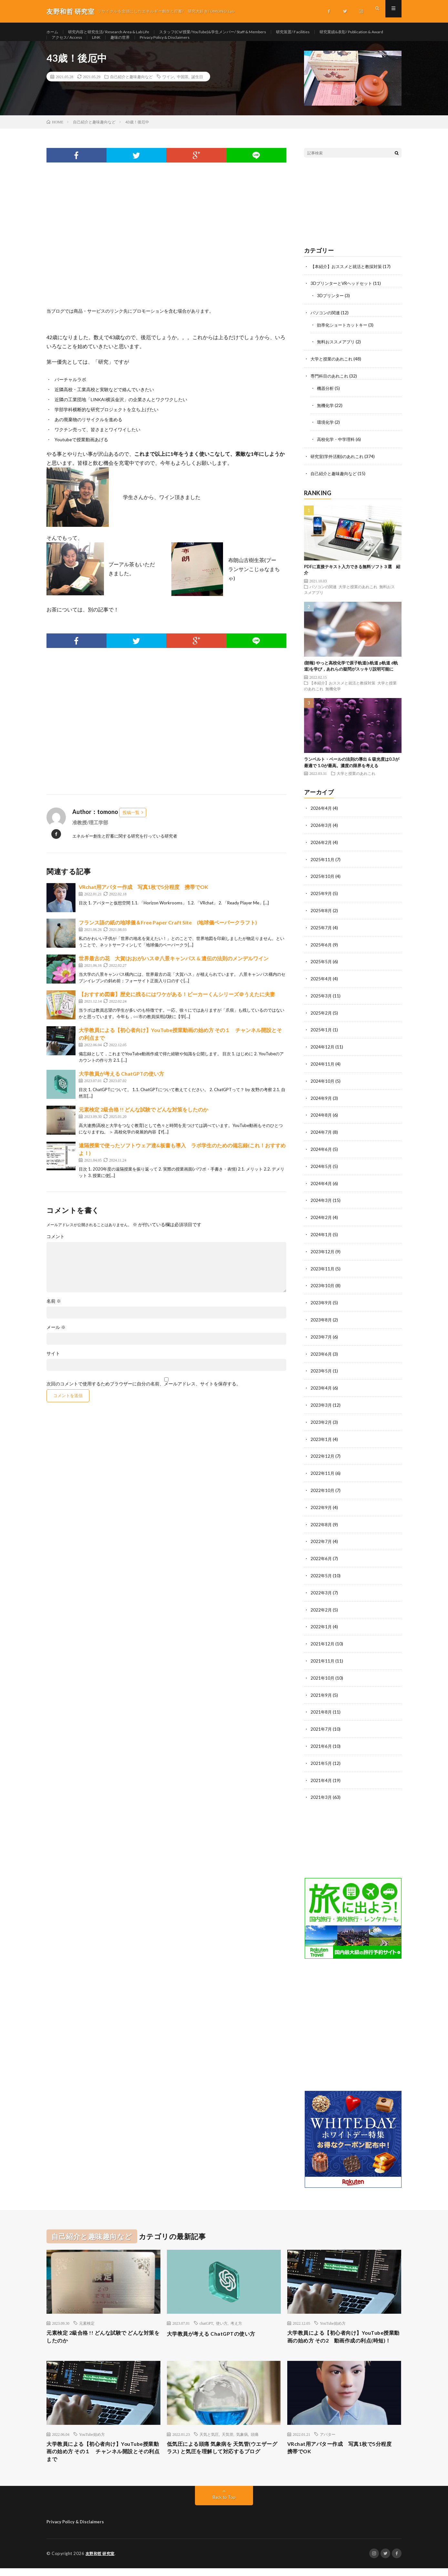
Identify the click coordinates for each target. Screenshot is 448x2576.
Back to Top (224, 2505)
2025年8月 (321, 918)
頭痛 (255, 2439)
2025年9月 (321, 901)
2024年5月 (321, 1170)
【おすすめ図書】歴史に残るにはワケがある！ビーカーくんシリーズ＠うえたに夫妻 (177, 1007)
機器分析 (326, 399)
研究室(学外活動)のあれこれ (339, 466)
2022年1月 (321, 1623)
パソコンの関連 (326, 325)
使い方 (222, 2317)
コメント (55, 1249)
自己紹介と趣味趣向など (131, 89)
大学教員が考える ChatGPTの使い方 (121, 1086)
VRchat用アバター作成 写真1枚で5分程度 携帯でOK (143, 900)
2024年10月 (323, 1086)
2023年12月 (323, 1254)
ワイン (168, 89)
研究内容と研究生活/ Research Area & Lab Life (117, 32)
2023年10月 (323, 1287)
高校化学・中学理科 (337, 449)
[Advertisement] (166, 256)
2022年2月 (321, 1607)
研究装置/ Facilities (327, 32)
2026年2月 (321, 851)
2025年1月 (321, 1035)
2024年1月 (321, 1237)
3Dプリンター (331, 308)
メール (56, 1340)
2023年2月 (321, 1422)
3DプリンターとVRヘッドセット (344, 296)
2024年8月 (321, 1119)
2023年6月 (321, 1355)
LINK (186, 44)
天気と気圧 (209, 2439)
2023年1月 (321, 1439)
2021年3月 (321, 1791)
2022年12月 (323, 1455)
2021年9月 (321, 1691)
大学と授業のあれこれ (333, 370)
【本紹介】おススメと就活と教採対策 (349, 279)
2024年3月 (321, 1203)
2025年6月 (321, 951)
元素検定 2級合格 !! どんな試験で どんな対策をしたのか (143, 1122)
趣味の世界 (212, 44)
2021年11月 (323, 1657)
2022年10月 (323, 1489)
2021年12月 (323, 1640)
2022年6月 (321, 1556)
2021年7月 (321, 1724)
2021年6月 (321, 1741)
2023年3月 (321, 1405)
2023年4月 (321, 1388)
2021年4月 (321, 1775)
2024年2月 (321, 1220)
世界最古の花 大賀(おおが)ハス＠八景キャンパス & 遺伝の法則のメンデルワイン (174, 971)
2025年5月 (321, 968)
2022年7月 (321, 1539)
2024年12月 (323, 1052)
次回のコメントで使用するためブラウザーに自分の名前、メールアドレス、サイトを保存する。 (143, 1396)
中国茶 (182, 89)
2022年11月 (323, 1472)
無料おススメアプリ (337, 353)
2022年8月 (321, 1523)
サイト (53, 1366)
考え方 (236, 2317)
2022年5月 (321, 1573)
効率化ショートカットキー (344, 336)
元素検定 (87, 2317)
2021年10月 (323, 1674)
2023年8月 (321, 1321)
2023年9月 (321, 1304)
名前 (53, 1314)
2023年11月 (323, 1271)
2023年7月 (321, 1338)
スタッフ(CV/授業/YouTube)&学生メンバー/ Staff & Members (236, 32)
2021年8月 (321, 1707)
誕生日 (197, 89)
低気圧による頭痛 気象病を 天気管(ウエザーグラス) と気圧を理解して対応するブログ (223, 2458)
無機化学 (326, 416)
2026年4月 (321, 817)
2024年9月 (321, 1103)
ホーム (53, 32)
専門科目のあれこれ (331, 387)
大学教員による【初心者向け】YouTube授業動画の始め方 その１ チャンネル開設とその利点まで (100, 2458)
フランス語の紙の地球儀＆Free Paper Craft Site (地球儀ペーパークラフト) (168, 935)
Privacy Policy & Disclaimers (262, 44)
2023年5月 (321, 1371)
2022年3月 (321, 1590)
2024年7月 (321, 1136)
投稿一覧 (131, 825)
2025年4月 (321, 985)
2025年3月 (321, 1002)
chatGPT (206, 2317)
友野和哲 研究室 (101, 2561)
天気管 (227, 2439)
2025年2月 (321, 1019)
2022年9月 (321, 1506)
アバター (327, 2439)
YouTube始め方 (333, 2317)
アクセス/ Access (153, 44)
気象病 (242, 2439)
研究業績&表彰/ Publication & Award (89, 44)
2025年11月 (323, 868)
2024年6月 (321, 1153)
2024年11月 (323, 1069)
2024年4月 (321, 1187)
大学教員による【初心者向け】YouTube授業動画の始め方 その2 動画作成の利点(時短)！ (343, 2336)
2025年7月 (321, 935)
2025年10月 (323, 884)
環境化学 (326, 432)
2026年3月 (321, 834)
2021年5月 (321, 1758)
